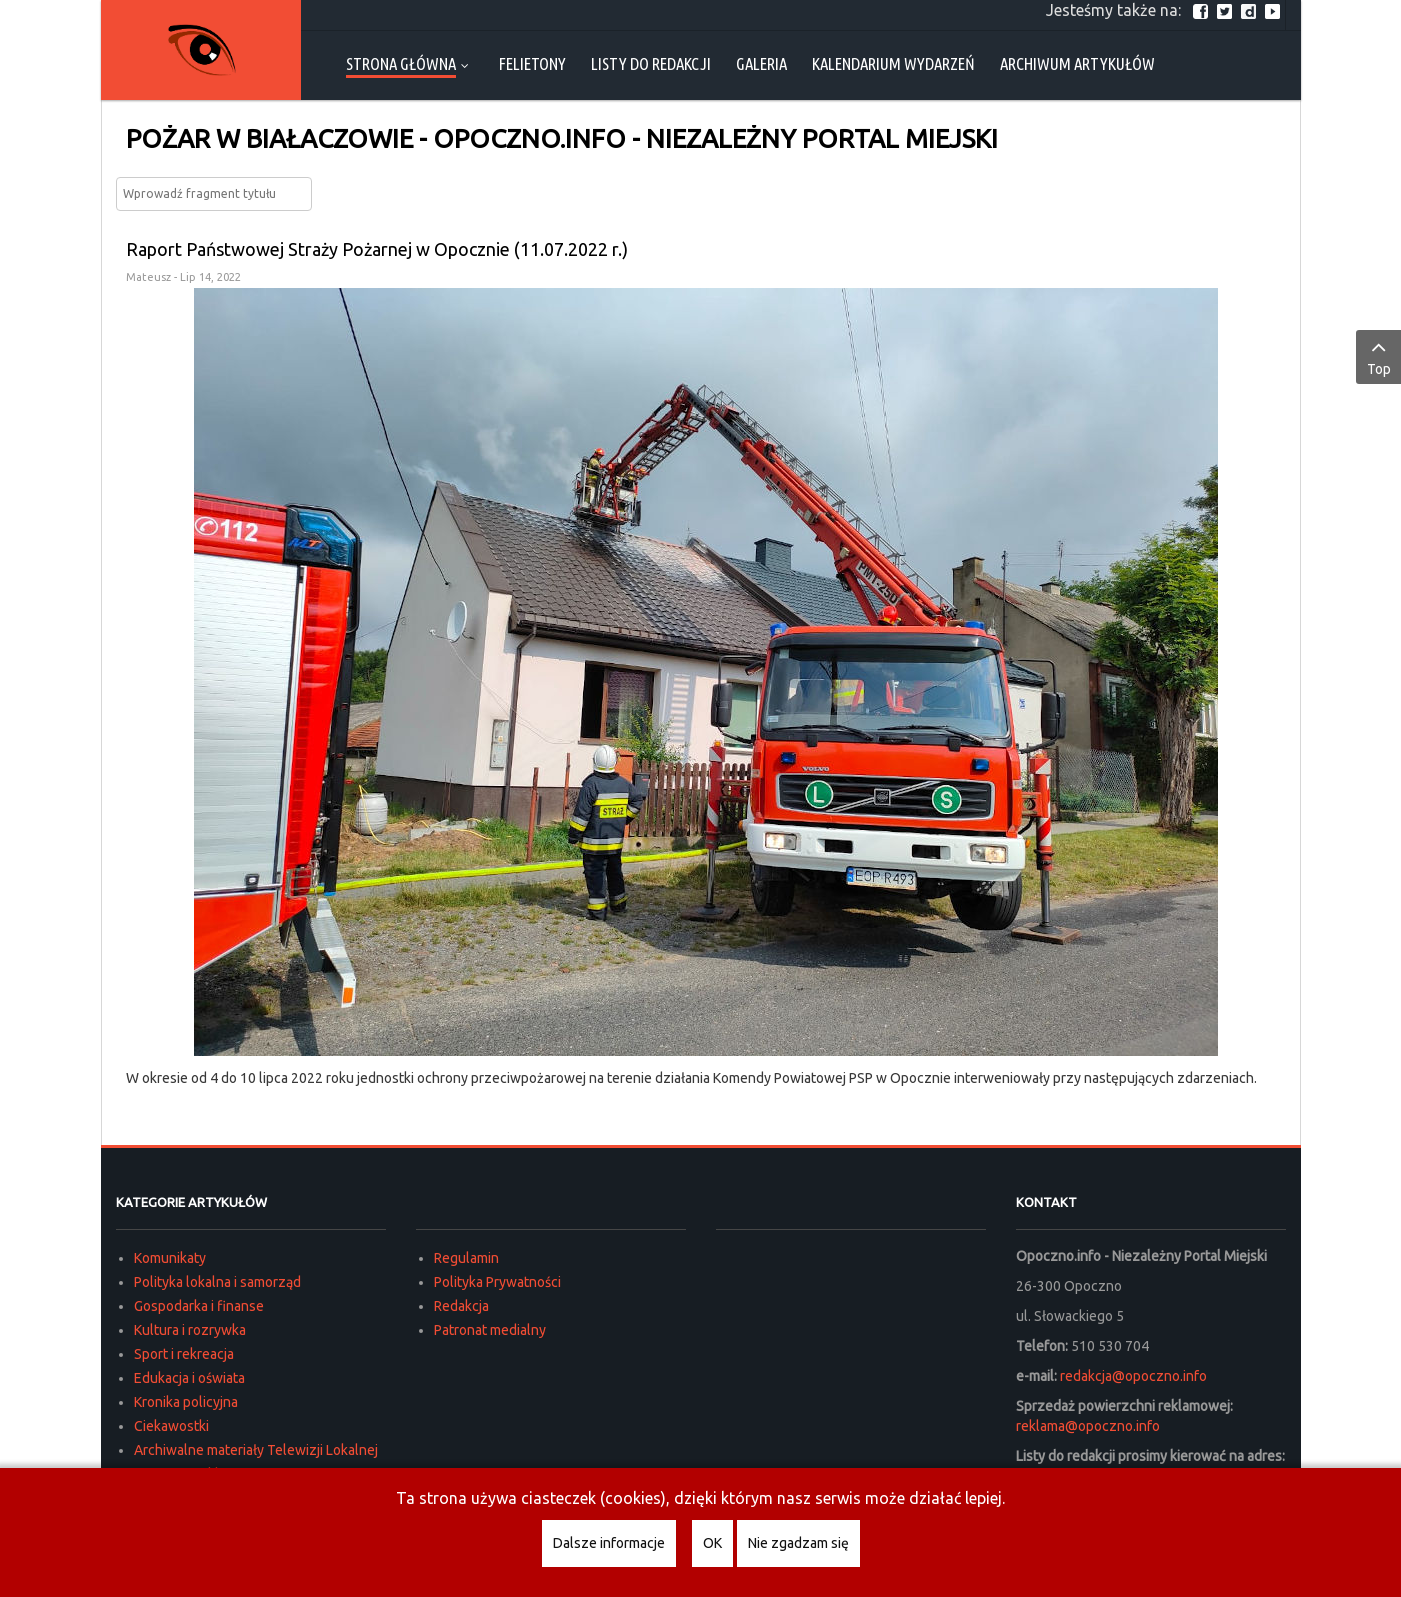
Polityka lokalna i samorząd (217, 1282)
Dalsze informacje (609, 1543)
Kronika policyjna (186, 1402)
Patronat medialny (490, 1330)
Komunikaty (170, 1258)
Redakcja (461, 1306)
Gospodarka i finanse (199, 1306)
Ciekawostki (171, 1426)
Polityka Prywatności (497, 1282)
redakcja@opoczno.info (1133, 1376)
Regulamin (466, 1258)
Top (1378, 356)
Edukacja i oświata (189, 1378)
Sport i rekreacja (184, 1354)
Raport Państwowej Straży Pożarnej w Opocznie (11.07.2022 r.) (377, 249)
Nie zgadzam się (798, 1543)
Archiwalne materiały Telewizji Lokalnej (256, 1450)
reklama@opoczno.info (1088, 1426)
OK (712, 1543)
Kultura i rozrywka (190, 1330)
